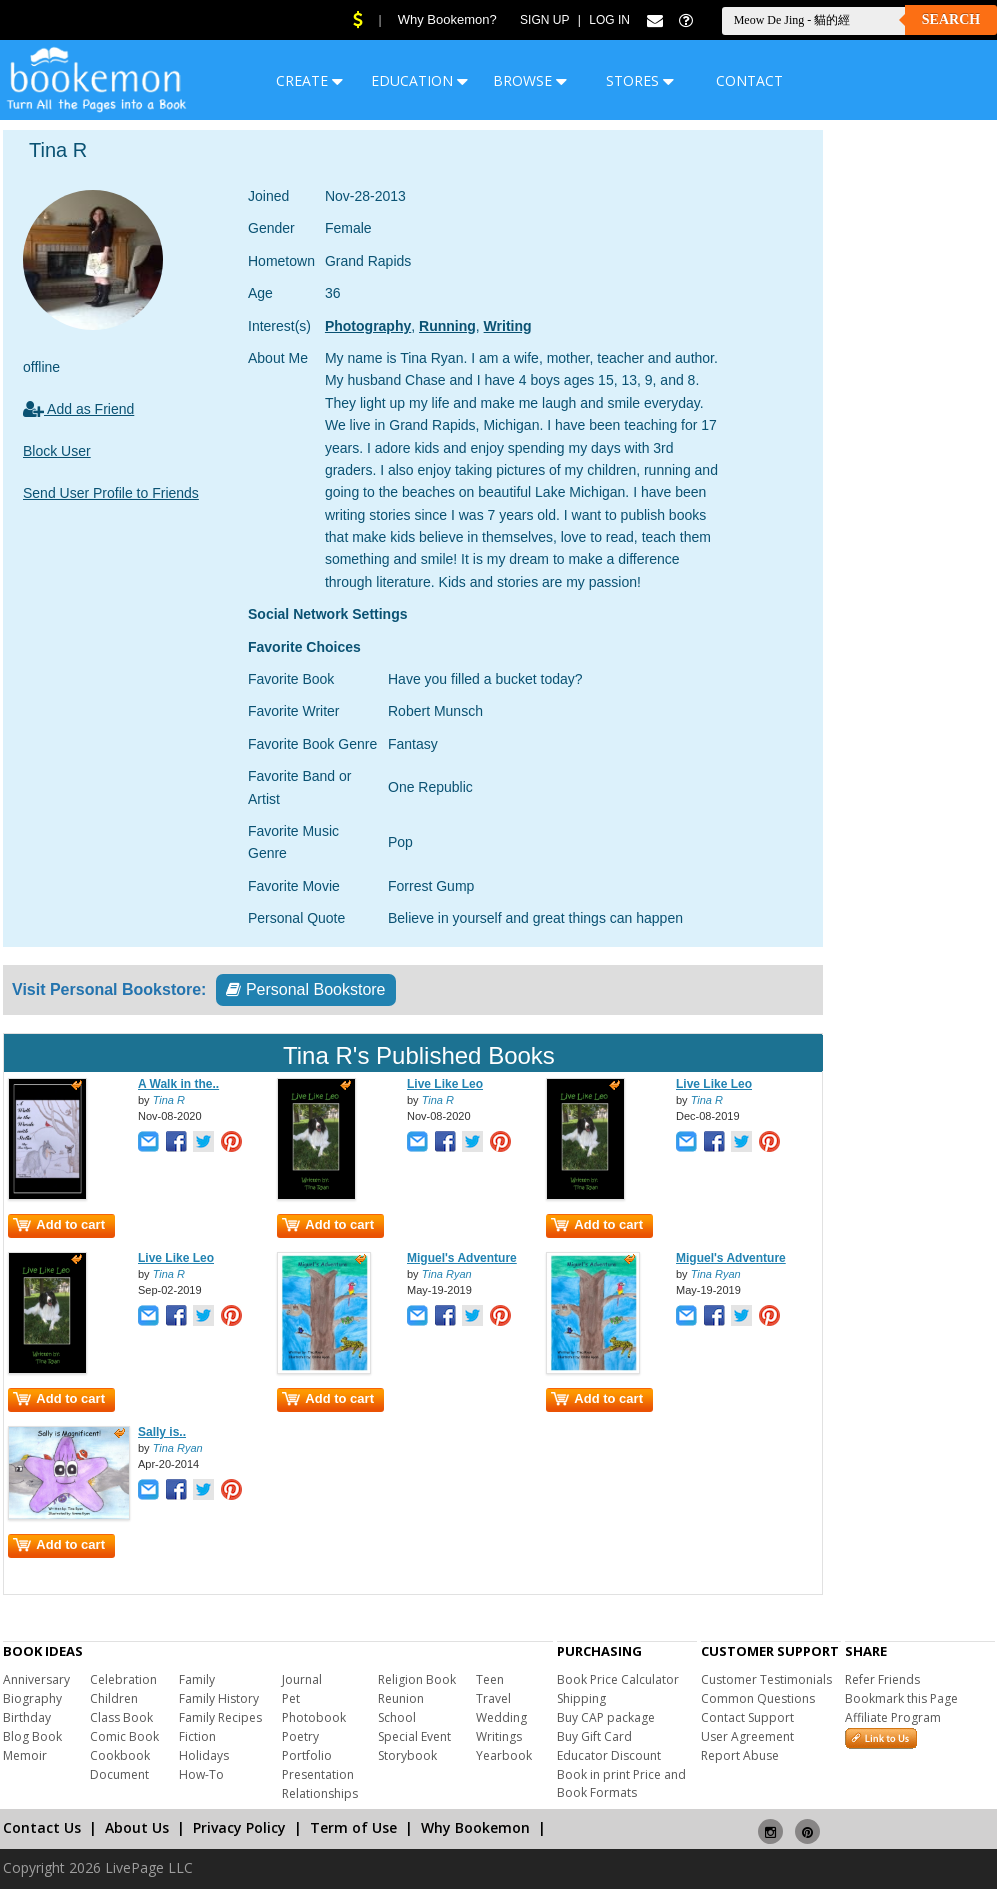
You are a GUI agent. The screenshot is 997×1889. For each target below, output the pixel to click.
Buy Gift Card (594, 1736)
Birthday (27, 1717)
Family (197, 1679)
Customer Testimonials (766, 1679)
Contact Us (42, 1827)
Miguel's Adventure (462, 1258)
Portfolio (307, 1755)
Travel (493, 1698)
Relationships (320, 1793)
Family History (219, 1698)
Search (951, 19)
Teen (490, 1679)
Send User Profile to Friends (111, 493)
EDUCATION (419, 80)
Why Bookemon (475, 1827)
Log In (609, 20)
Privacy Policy (239, 1827)
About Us (137, 1827)
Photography (368, 326)
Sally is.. (162, 1432)
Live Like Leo (445, 1084)
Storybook (407, 1755)
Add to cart (59, 1224)
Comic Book (124, 1736)
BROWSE (530, 80)
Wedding (501, 1717)
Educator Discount (609, 1755)
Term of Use (353, 1827)
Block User (57, 451)
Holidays (204, 1755)
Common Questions (758, 1698)
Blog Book (32, 1736)
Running (447, 326)
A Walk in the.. (178, 1084)
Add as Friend (78, 409)
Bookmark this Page (901, 1698)
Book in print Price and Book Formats (621, 1783)
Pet (291, 1698)
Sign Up (544, 20)
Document (119, 1774)
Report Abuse (740, 1755)
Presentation (318, 1774)
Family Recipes (220, 1717)
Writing (508, 326)
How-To (201, 1774)
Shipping (581, 1698)
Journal (302, 1679)
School (397, 1717)
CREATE (309, 80)
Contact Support (747, 1717)
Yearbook (504, 1755)
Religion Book (417, 1679)
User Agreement (747, 1736)
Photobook (314, 1717)
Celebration (123, 1679)
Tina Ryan (447, 1274)
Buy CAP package (606, 1717)
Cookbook (120, 1755)
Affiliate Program (893, 1717)
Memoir (25, 1755)
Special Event (414, 1736)
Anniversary (36, 1679)
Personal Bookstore (305, 989)
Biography (32, 1698)
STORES (640, 80)
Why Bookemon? (447, 19)
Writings (499, 1736)
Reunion (401, 1698)
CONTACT (749, 80)
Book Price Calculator (618, 1679)
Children (114, 1698)
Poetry (300, 1736)
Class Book (121, 1717)
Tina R (169, 1100)
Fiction (197, 1736)
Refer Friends (882, 1679)
